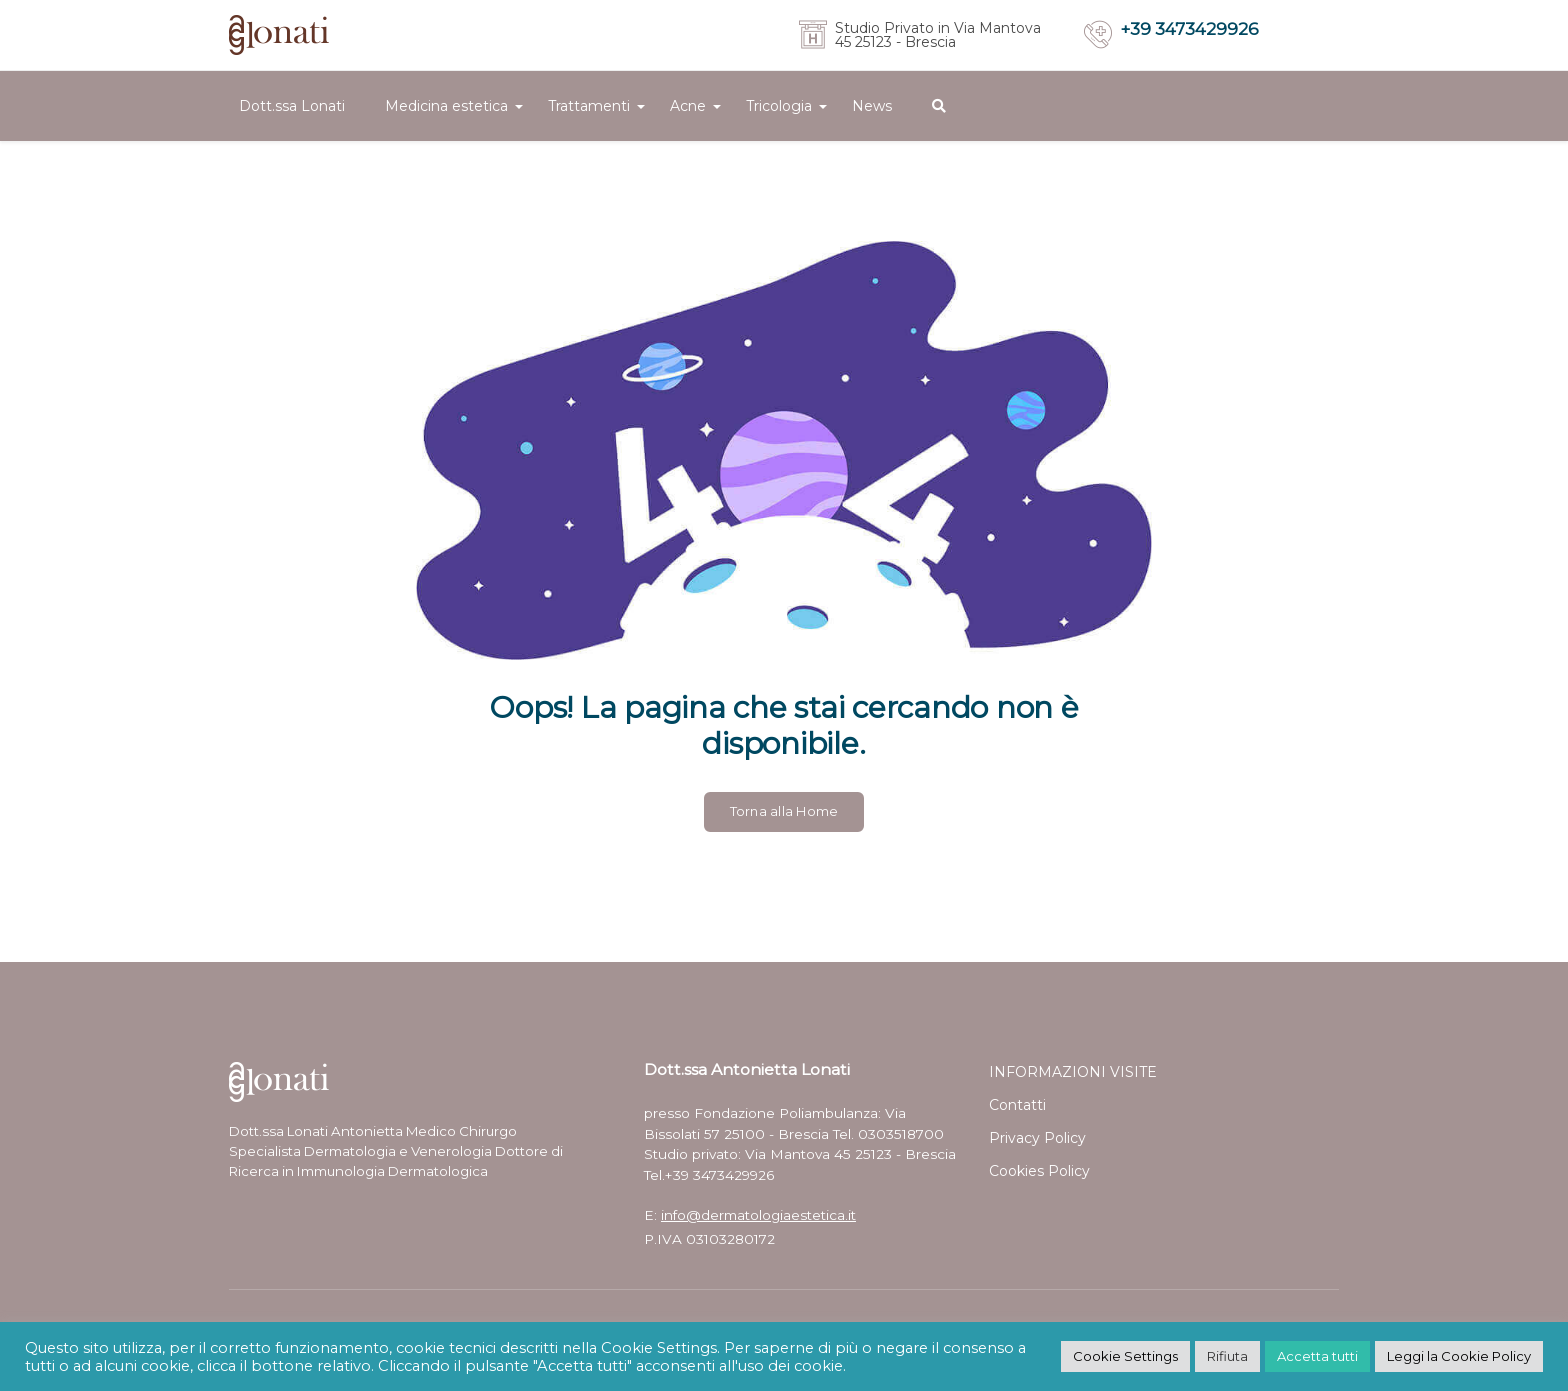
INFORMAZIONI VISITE (1073, 1072)
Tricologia (779, 106)
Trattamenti (589, 106)
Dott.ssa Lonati (292, 106)
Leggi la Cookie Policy (1459, 1356)
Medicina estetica (446, 106)
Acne (688, 106)
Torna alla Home (784, 811)
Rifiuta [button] (1227, 1356)
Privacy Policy (1037, 1138)
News (872, 106)
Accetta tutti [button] (1317, 1356)
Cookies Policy (1039, 1171)
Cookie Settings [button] (1125, 1356)
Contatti (1017, 1105)
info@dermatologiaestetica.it (758, 1215)
